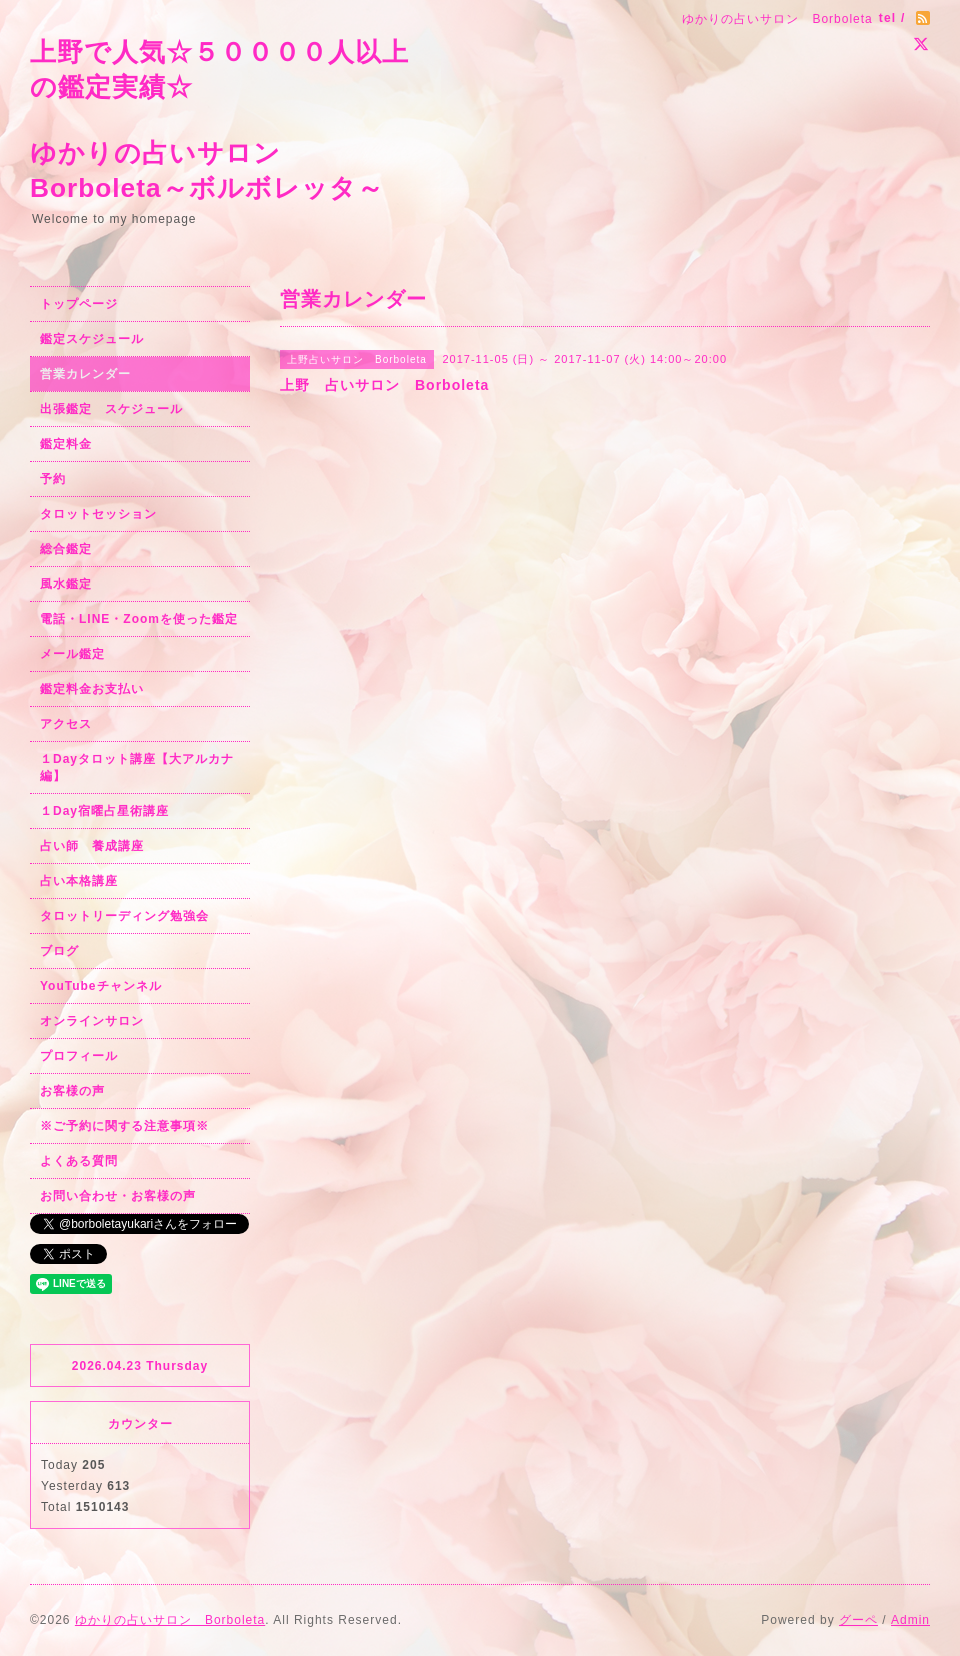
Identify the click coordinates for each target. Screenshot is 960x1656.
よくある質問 (79, 1161)
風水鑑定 (66, 584)
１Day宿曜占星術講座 (104, 811)
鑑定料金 (66, 444)
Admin (910, 1620)
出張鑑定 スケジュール (111, 409)
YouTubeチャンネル (101, 986)
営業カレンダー (85, 374)
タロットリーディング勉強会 (124, 916)
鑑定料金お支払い (92, 689)
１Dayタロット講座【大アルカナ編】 (137, 767)
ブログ (59, 951)
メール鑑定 (72, 654)
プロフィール (79, 1056)
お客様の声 (72, 1091)
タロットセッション (98, 514)
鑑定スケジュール (92, 339)
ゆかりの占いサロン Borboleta (170, 1620)
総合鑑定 (66, 549)
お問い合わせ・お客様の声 (118, 1196)
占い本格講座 (79, 881)
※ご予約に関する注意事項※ (124, 1126)
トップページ (79, 304)
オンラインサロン (92, 1021)
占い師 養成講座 (92, 846)
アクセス (66, 724)
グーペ (858, 1620)
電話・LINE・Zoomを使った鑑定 (139, 619)
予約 (53, 479)
